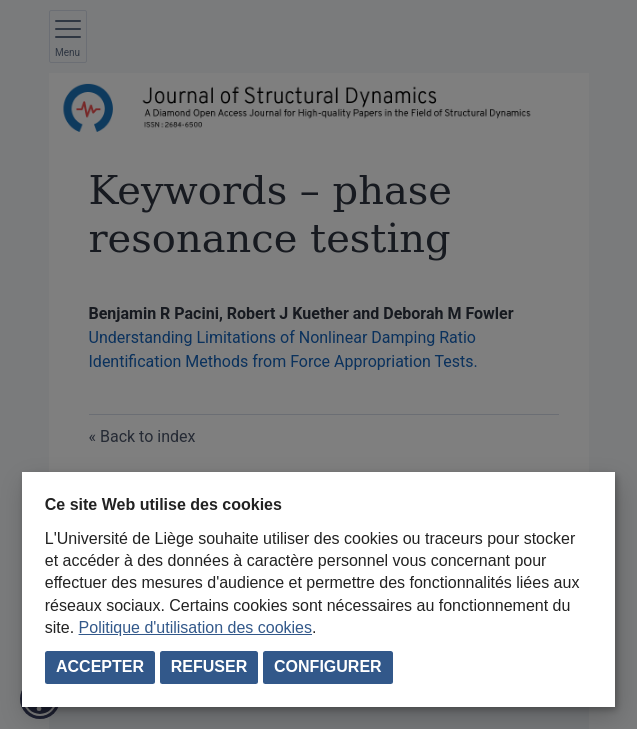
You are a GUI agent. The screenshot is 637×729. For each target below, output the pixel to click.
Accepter (100, 666)
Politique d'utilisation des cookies (195, 627)
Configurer (328, 666)
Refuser (209, 666)
